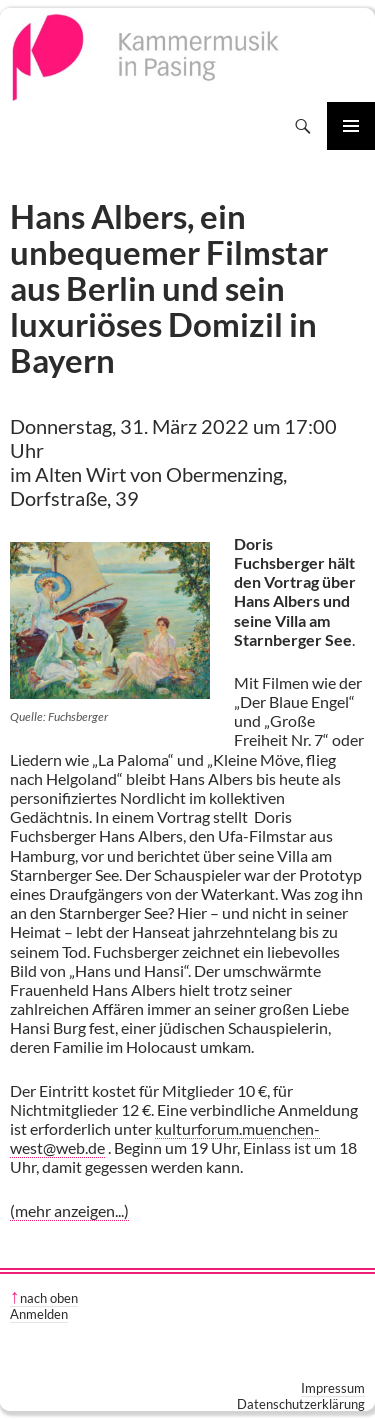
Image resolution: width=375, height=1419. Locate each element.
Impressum (333, 1388)
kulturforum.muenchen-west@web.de (165, 1138)
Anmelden (39, 1314)
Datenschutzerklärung (301, 1404)
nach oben (49, 1298)
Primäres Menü (351, 126)
